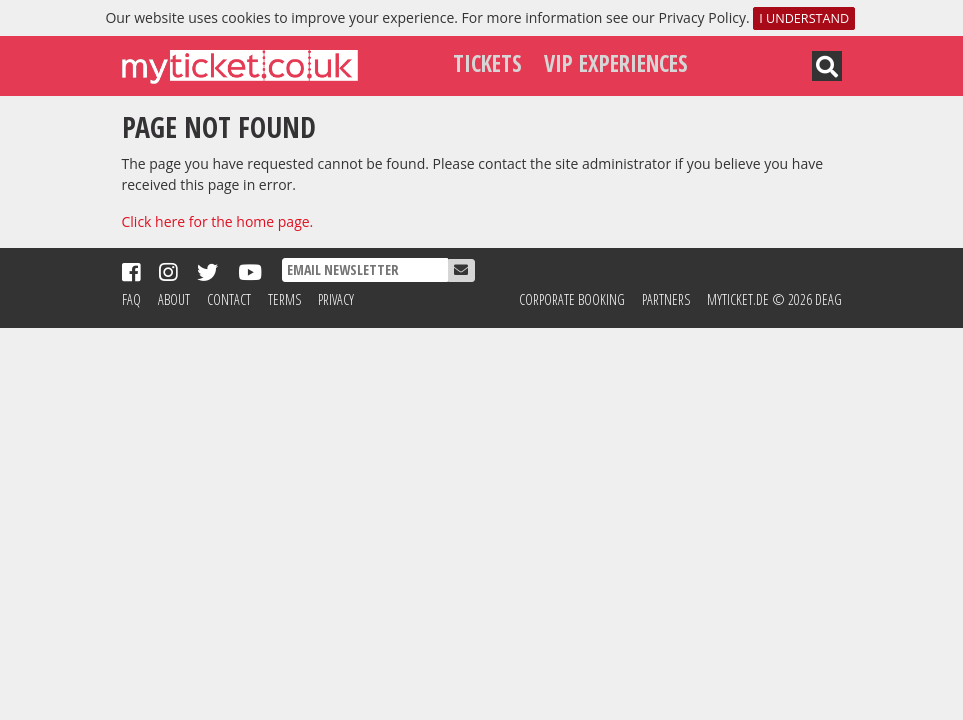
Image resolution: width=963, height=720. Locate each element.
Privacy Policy (701, 17)
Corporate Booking (572, 299)
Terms (284, 299)
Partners (666, 299)
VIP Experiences (616, 63)
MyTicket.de (738, 299)
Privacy (336, 299)
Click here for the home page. (218, 221)
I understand (804, 18)
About (174, 299)
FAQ (131, 299)
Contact (229, 299)
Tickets (487, 63)
